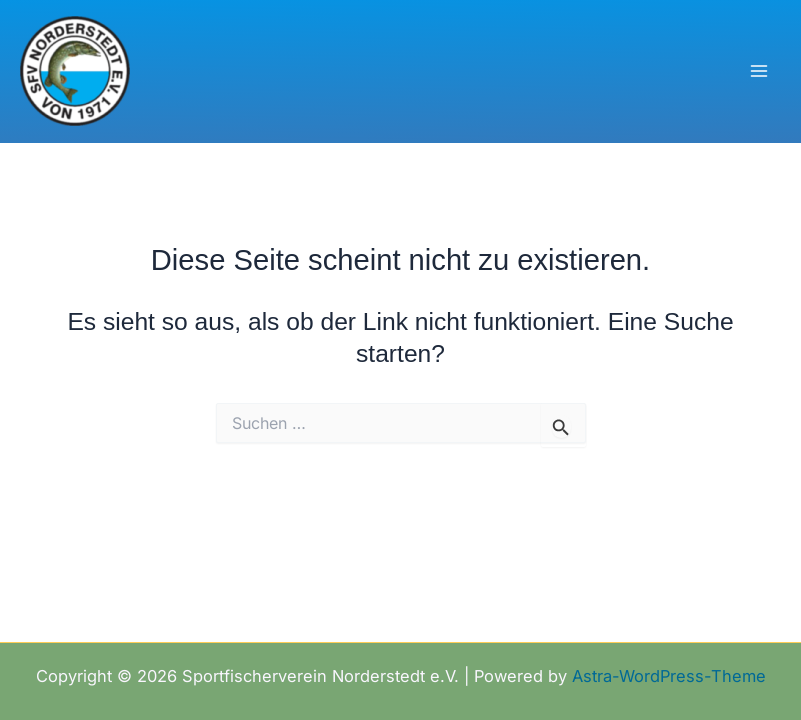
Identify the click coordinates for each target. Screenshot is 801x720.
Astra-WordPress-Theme (669, 676)
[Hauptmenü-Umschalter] (758, 71)
